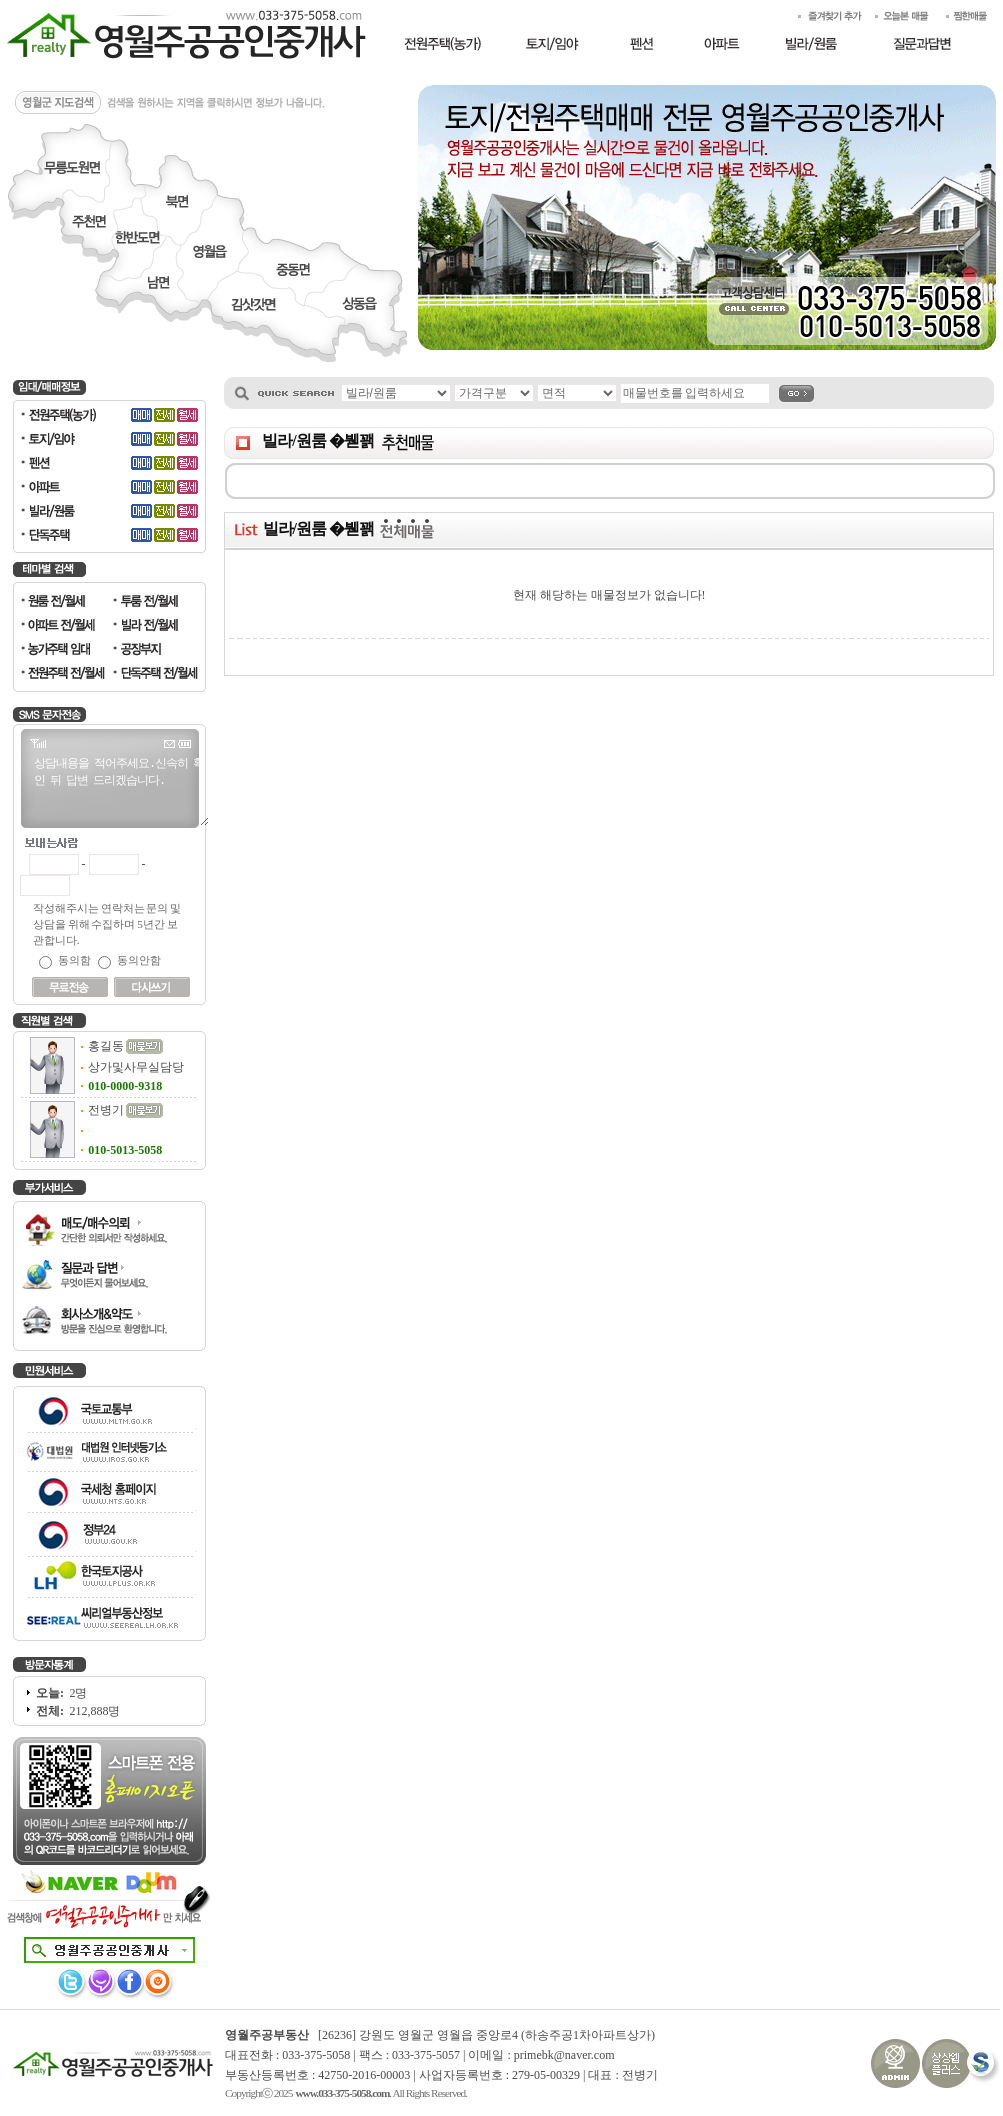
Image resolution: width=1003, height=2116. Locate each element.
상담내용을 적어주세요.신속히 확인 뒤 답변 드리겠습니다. (114, 790)
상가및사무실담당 (136, 1067)
